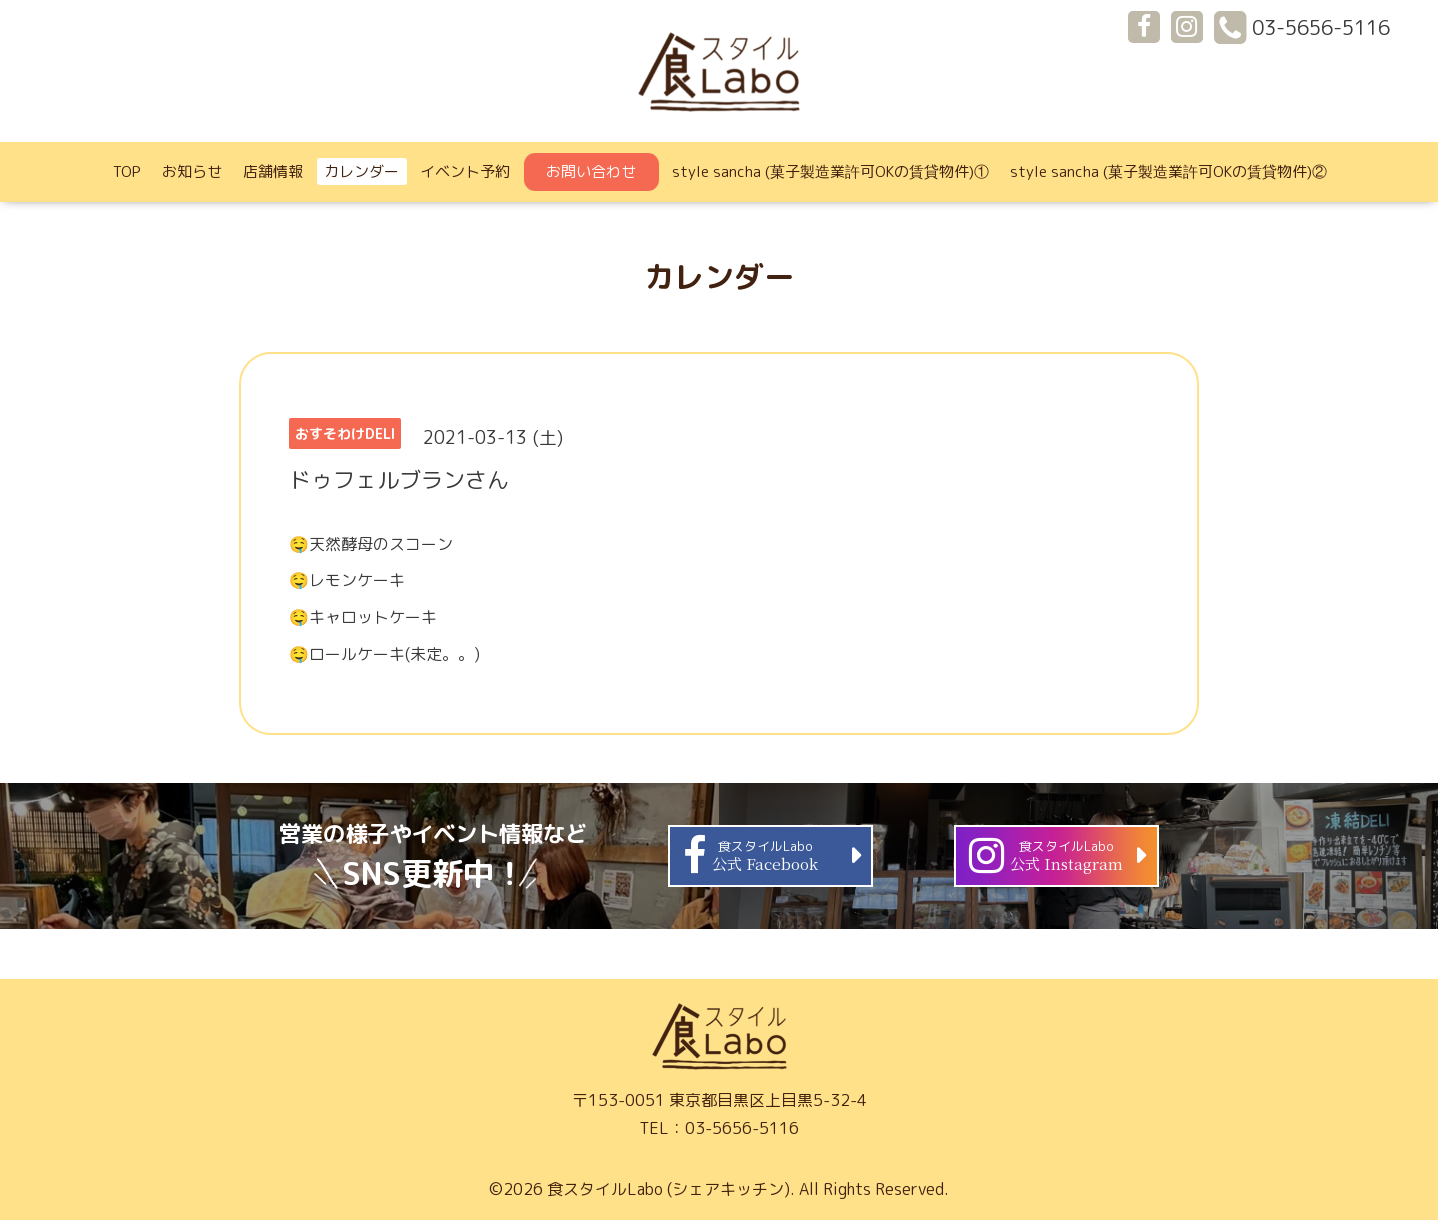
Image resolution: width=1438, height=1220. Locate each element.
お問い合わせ (591, 171)
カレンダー (361, 171)
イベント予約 (465, 171)
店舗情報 (273, 171)
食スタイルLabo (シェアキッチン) (668, 1189)
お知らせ (192, 171)
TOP (127, 171)
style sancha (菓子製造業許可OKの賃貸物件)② (1168, 171)
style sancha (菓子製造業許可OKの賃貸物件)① (830, 171)
